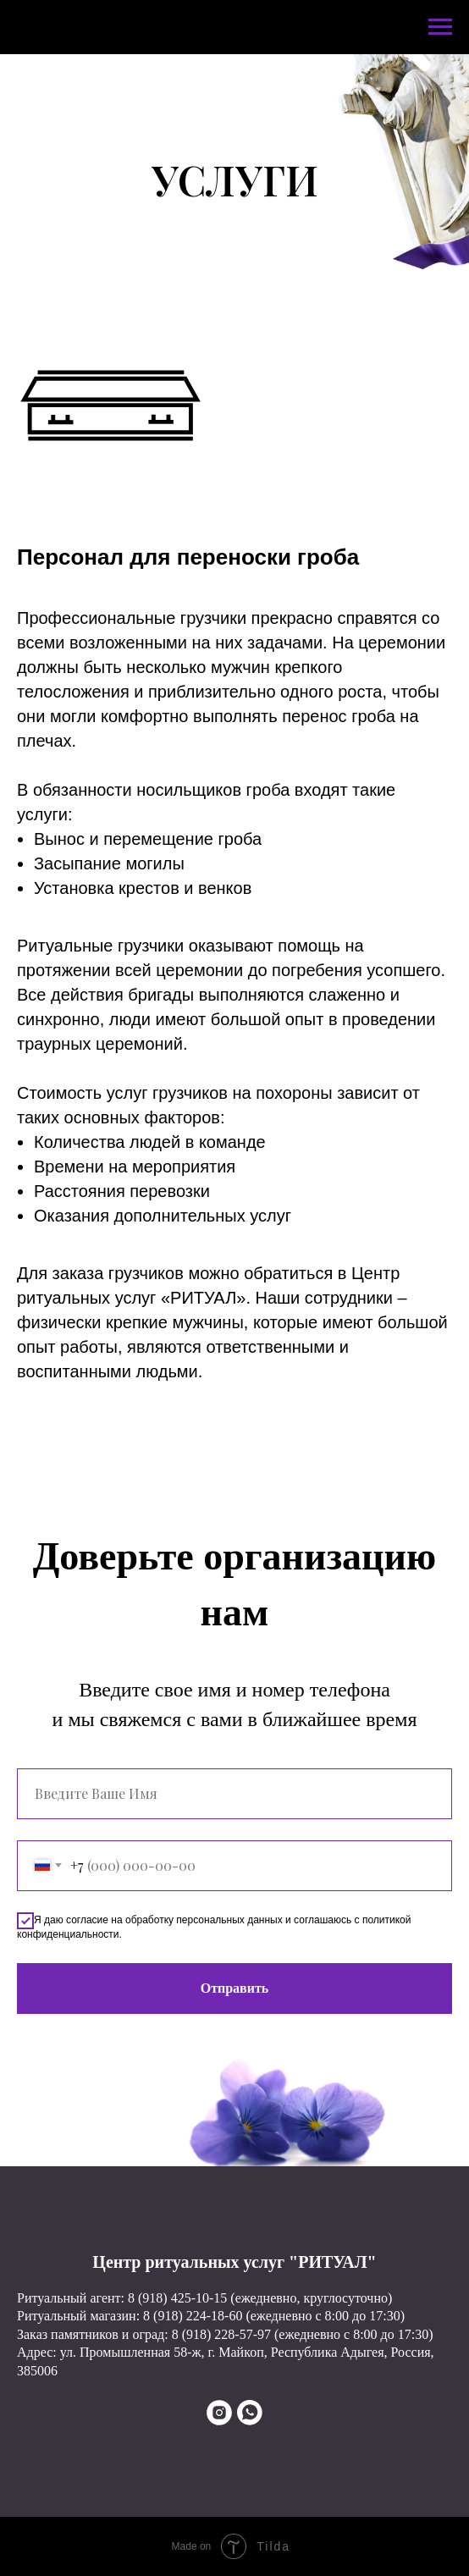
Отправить (235, 1988)
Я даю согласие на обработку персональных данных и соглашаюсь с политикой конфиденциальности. (214, 1925)
